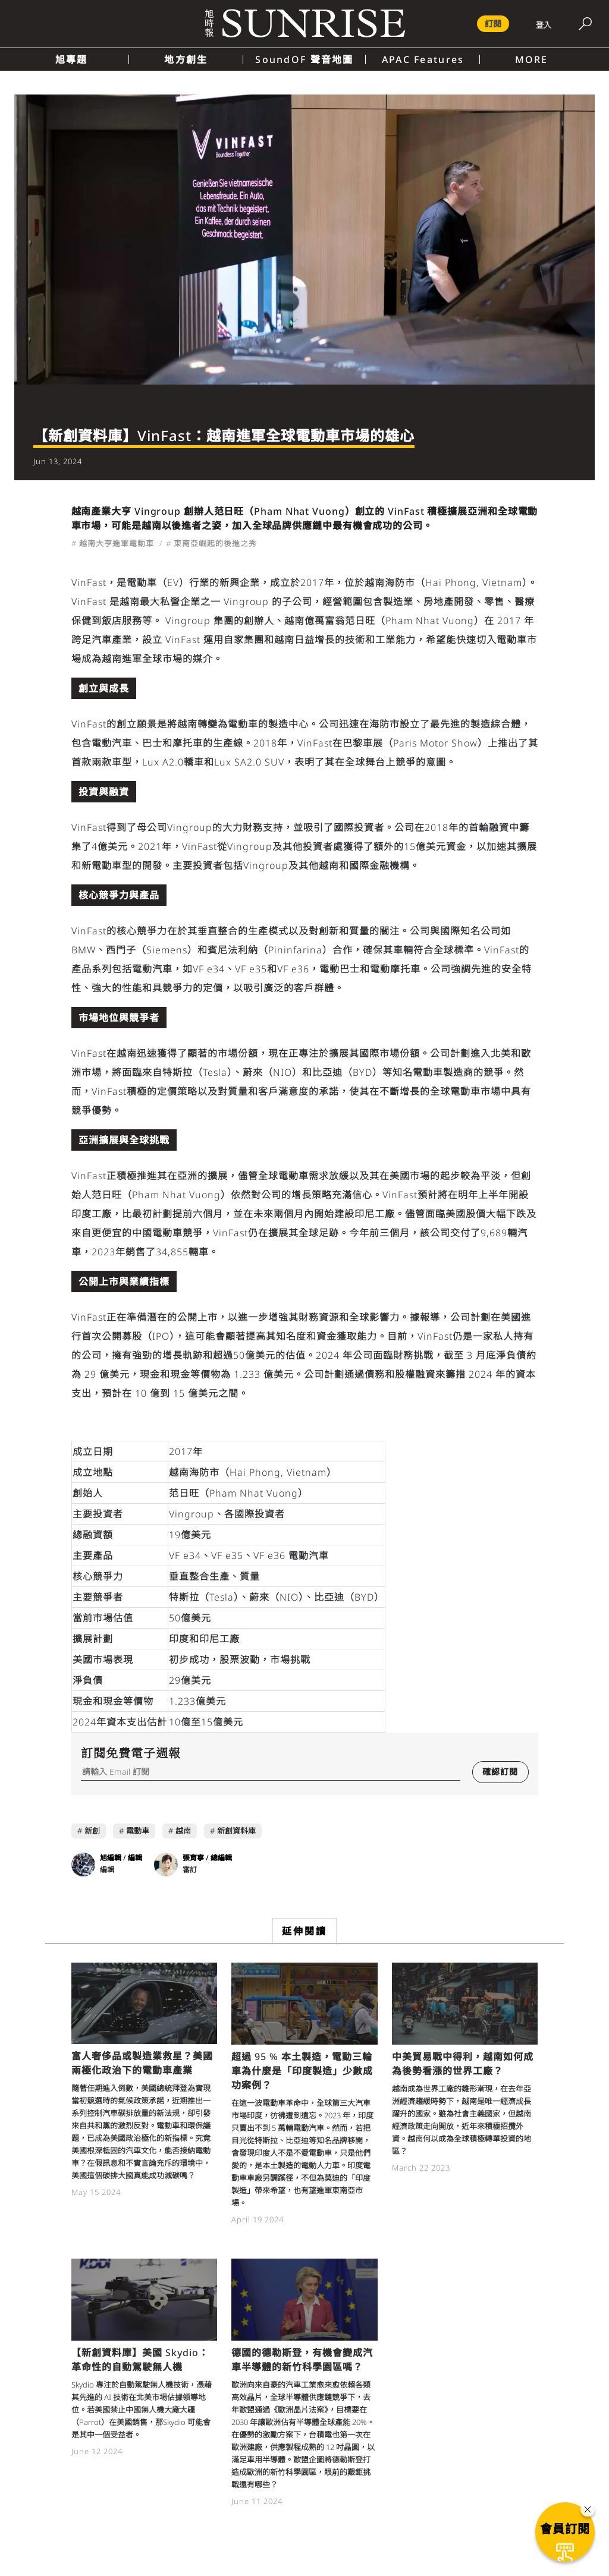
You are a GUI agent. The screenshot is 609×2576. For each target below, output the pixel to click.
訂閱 (493, 23)
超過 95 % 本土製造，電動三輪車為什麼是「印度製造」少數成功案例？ (302, 2071)
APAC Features (423, 59)
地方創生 (186, 59)
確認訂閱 (500, 1771)
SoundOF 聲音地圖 (304, 59)
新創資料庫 (236, 1830)
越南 (183, 1830)
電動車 (137, 1830)
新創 (92, 1830)
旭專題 (71, 59)
